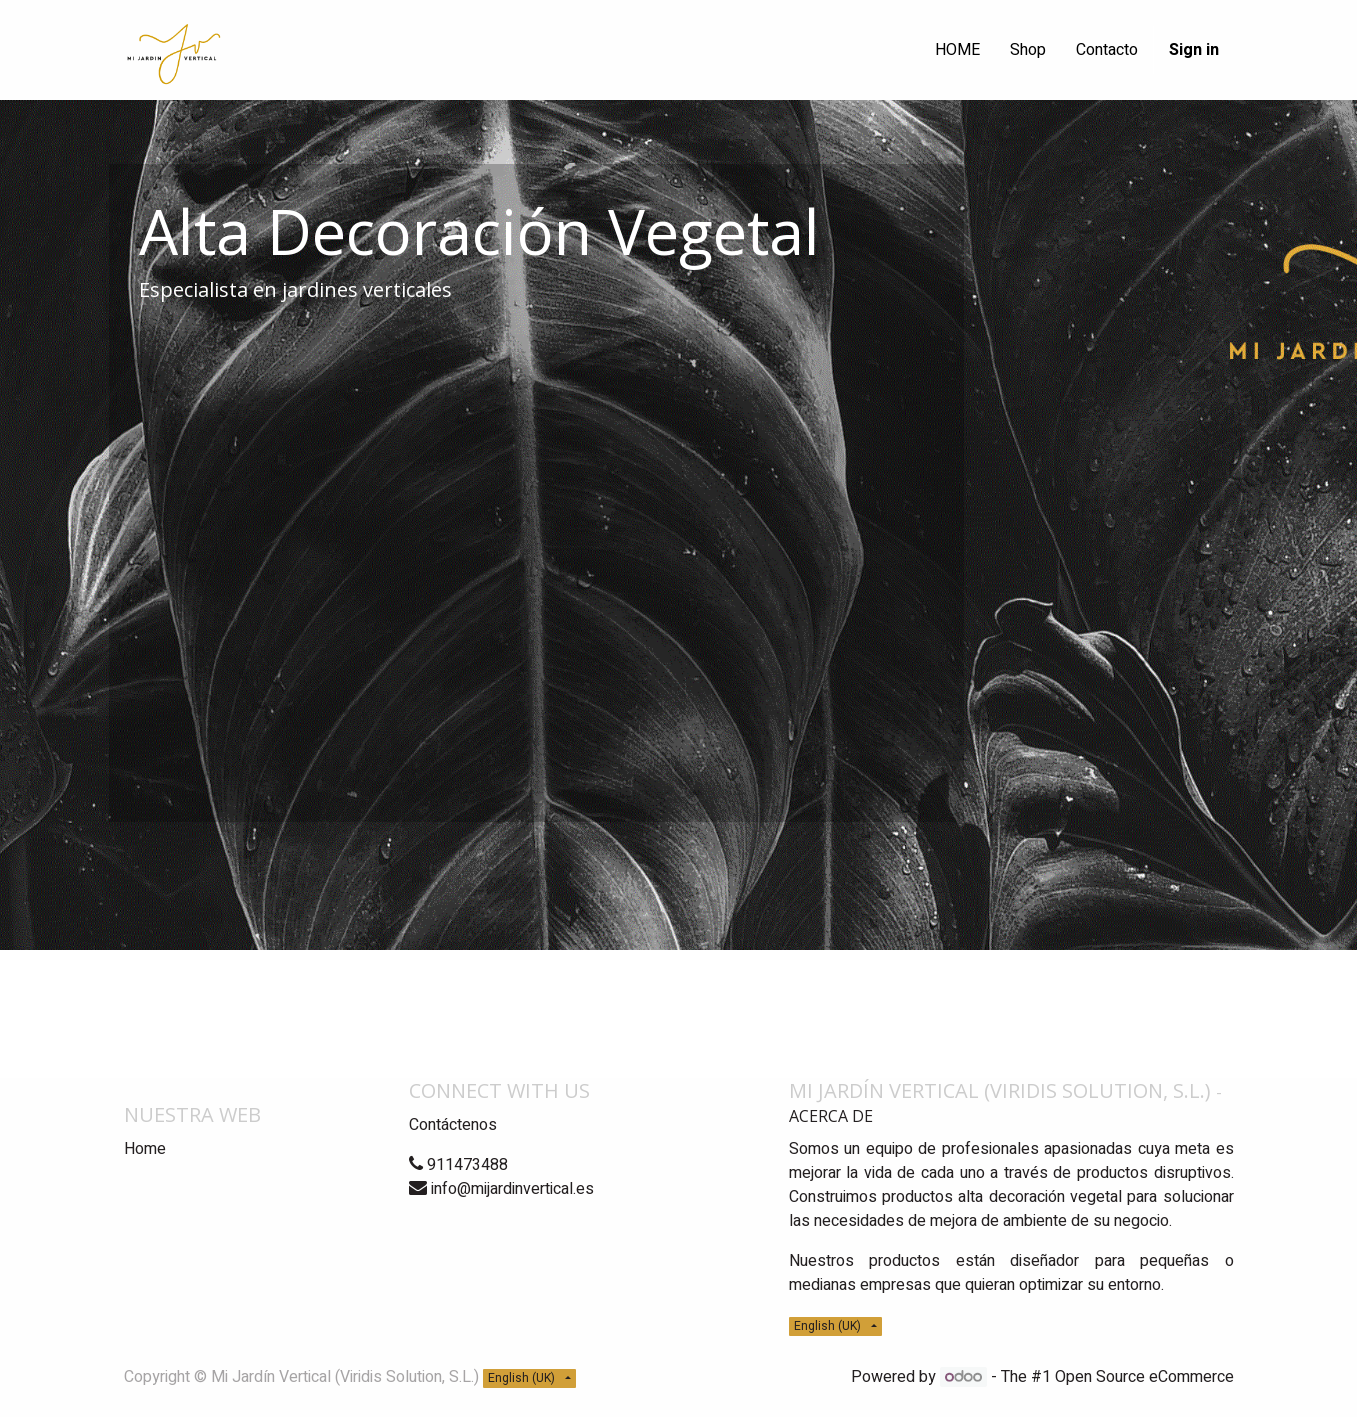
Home (145, 1149)
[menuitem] (957, 50)
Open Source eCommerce (1144, 1377)
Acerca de (831, 1116)
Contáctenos (453, 1125)
